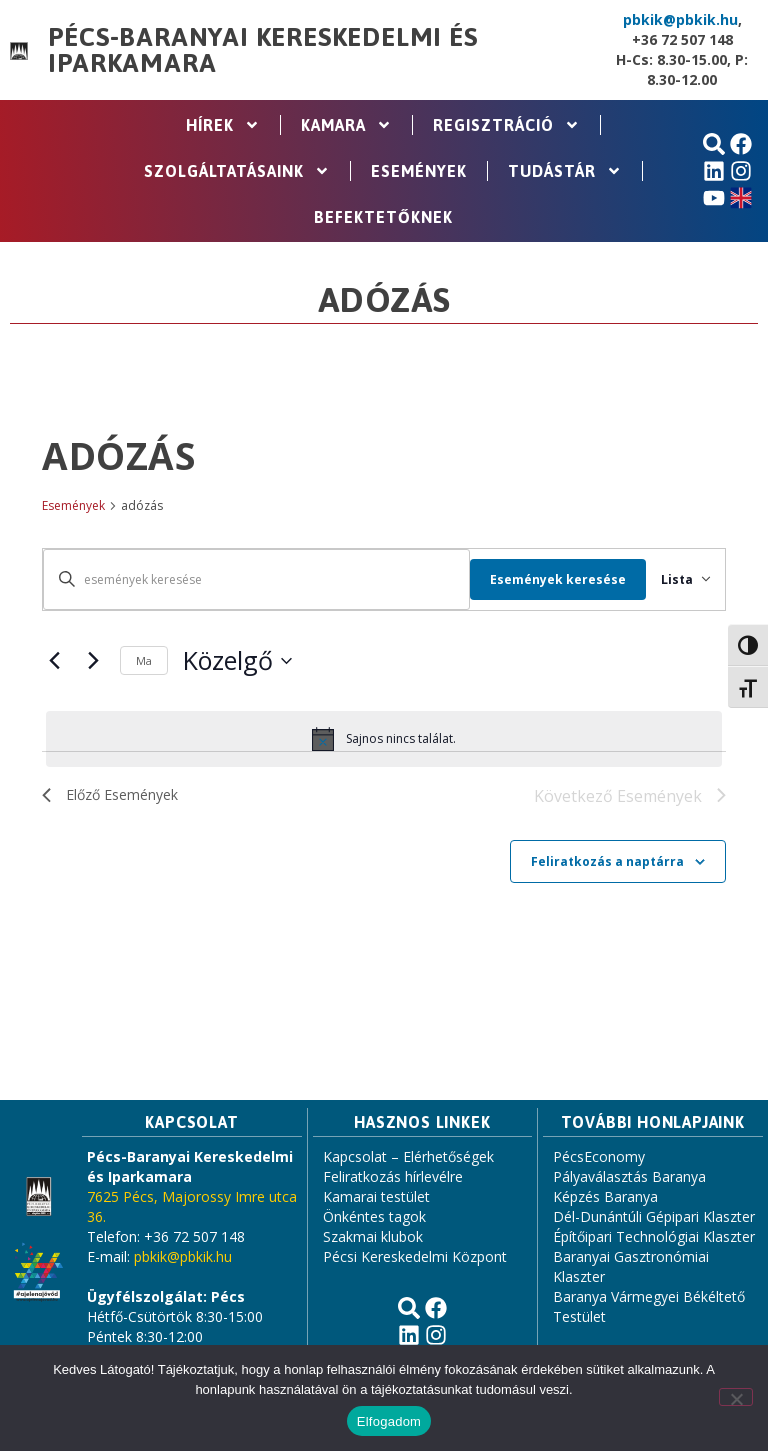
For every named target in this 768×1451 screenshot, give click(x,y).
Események (419, 171)
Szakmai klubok (373, 1238)
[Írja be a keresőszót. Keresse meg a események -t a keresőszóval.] (247, 579)
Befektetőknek (383, 217)
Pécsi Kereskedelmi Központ (415, 1258)
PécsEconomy (599, 1158)
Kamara (346, 125)
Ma (144, 660)
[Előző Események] (54, 661)
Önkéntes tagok (374, 1218)
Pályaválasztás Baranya (629, 1178)
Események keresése (539, 579)
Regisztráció (506, 125)
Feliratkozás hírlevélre (393, 1178)
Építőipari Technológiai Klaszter (654, 1238)
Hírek (223, 125)
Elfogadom (389, 1421)
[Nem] (736, 1397)
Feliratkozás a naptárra (607, 862)
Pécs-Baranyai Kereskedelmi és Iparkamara (262, 50)
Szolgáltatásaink (237, 171)
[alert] (384, 739)
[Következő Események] (93, 661)
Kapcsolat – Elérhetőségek (408, 1158)
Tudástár (565, 171)
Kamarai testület (376, 1198)
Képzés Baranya (605, 1198)
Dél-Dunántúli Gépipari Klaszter (654, 1218)
